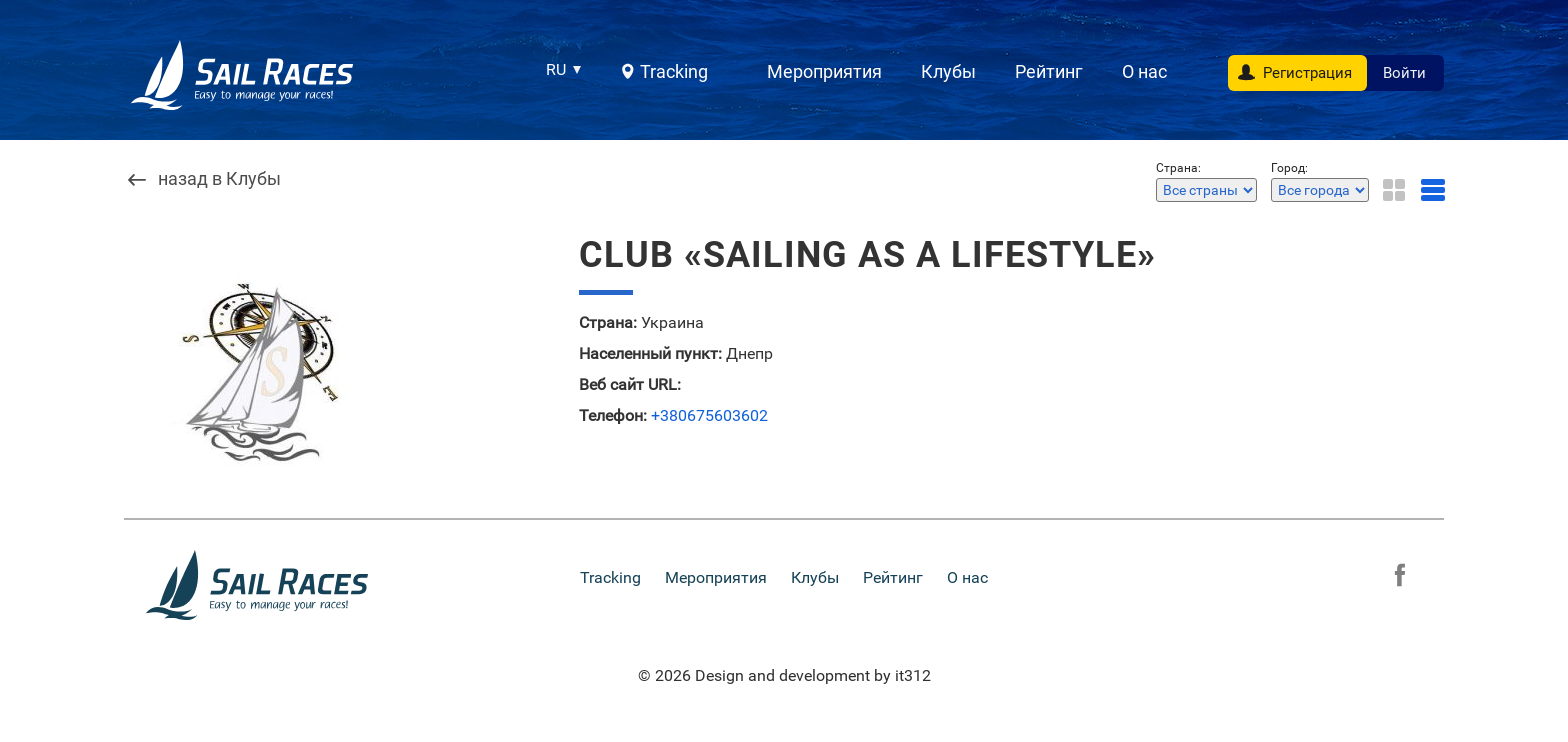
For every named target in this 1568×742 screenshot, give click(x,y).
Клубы (948, 71)
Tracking (674, 71)
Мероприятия (824, 71)
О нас (1144, 71)
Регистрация (1307, 73)
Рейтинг (1049, 71)
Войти (1404, 73)
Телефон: (613, 416)
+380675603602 (709, 416)
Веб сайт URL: (630, 385)
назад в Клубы (219, 179)
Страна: (608, 323)
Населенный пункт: (650, 354)
